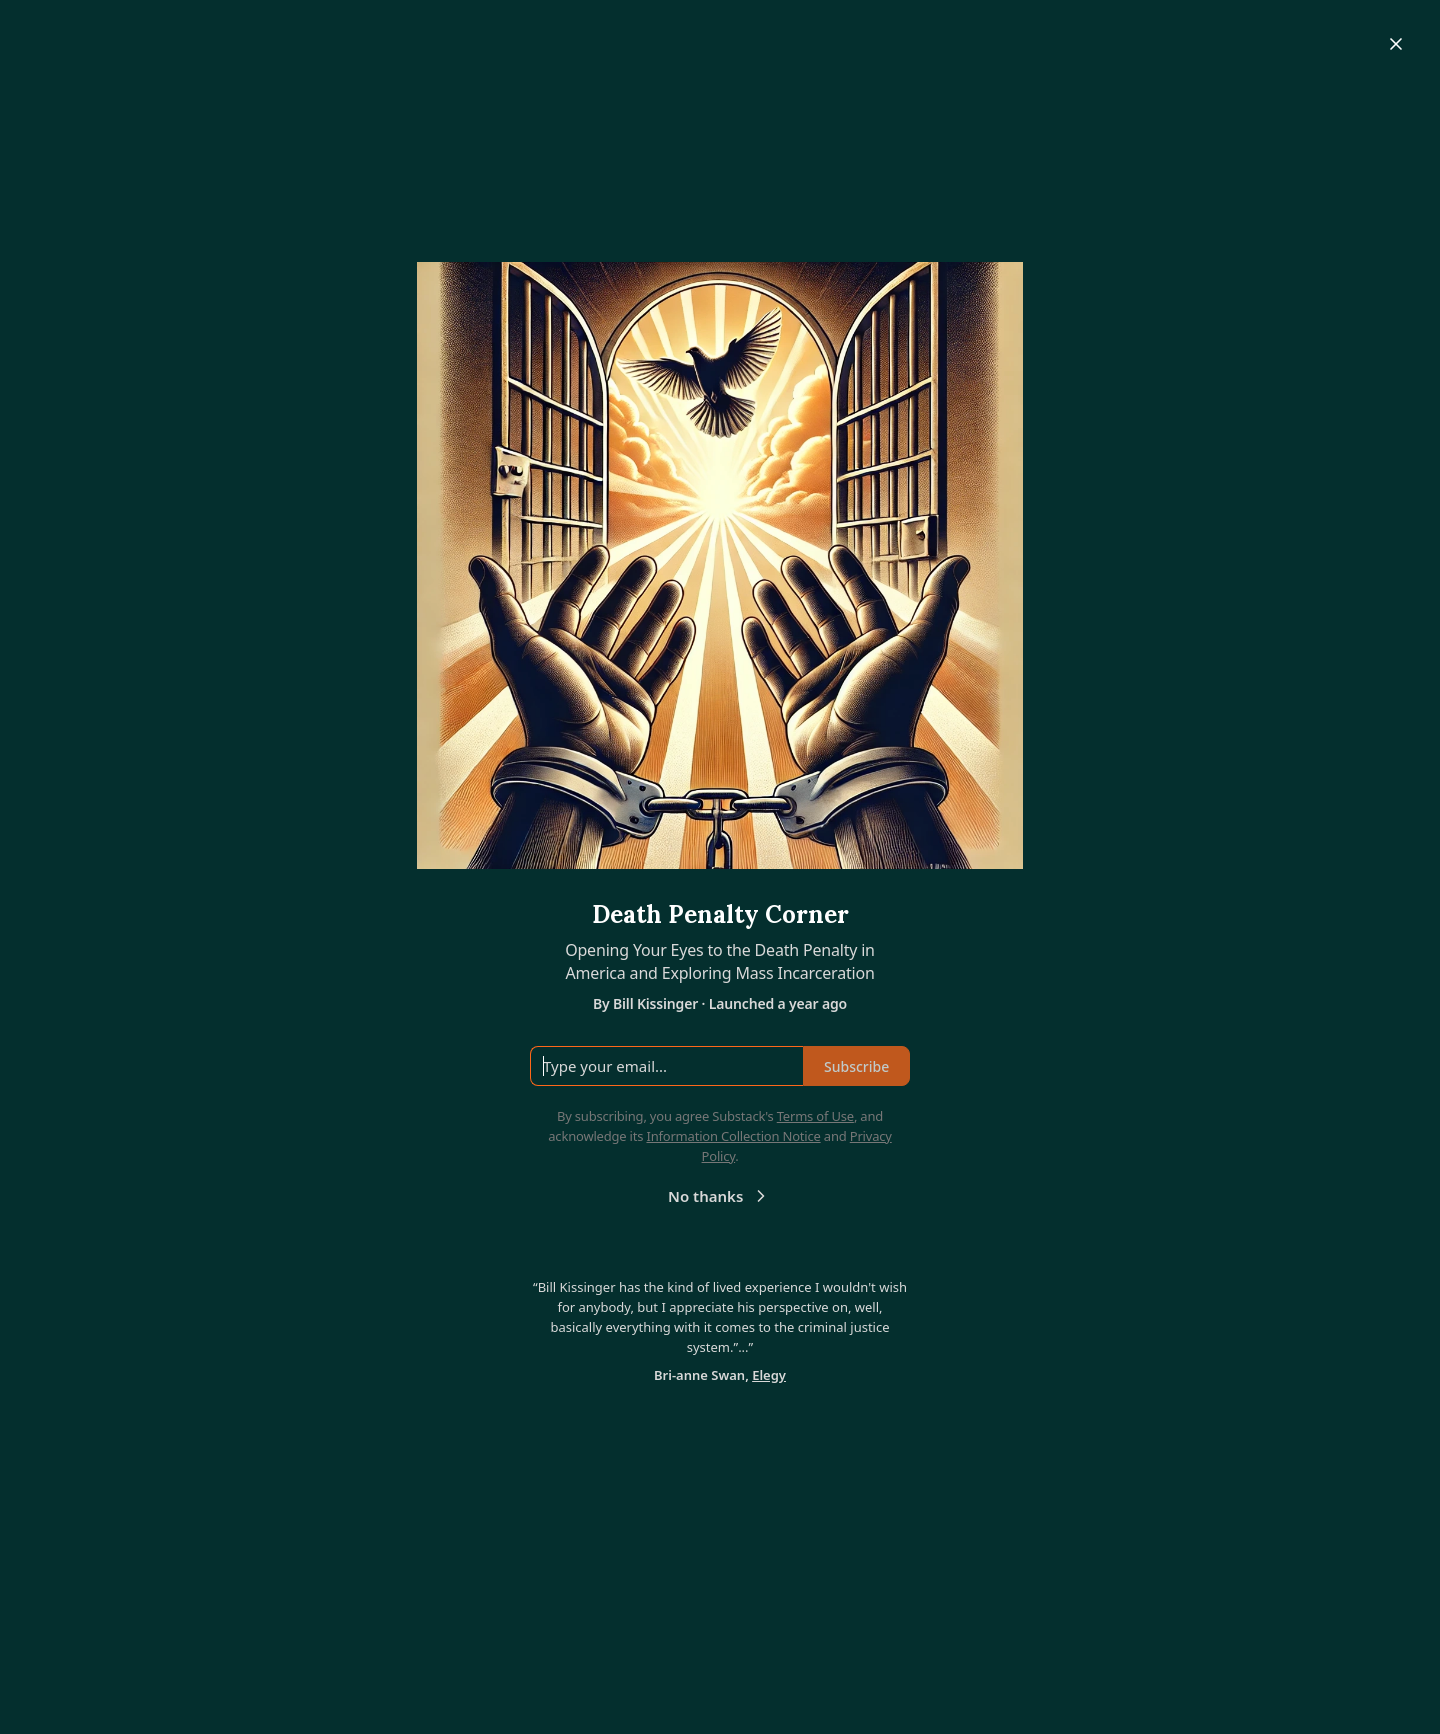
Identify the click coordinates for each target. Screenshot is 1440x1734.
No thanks (719, 1196)
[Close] (1396, 44)
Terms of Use (815, 1116)
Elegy (769, 1375)
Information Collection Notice (733, 1136)
